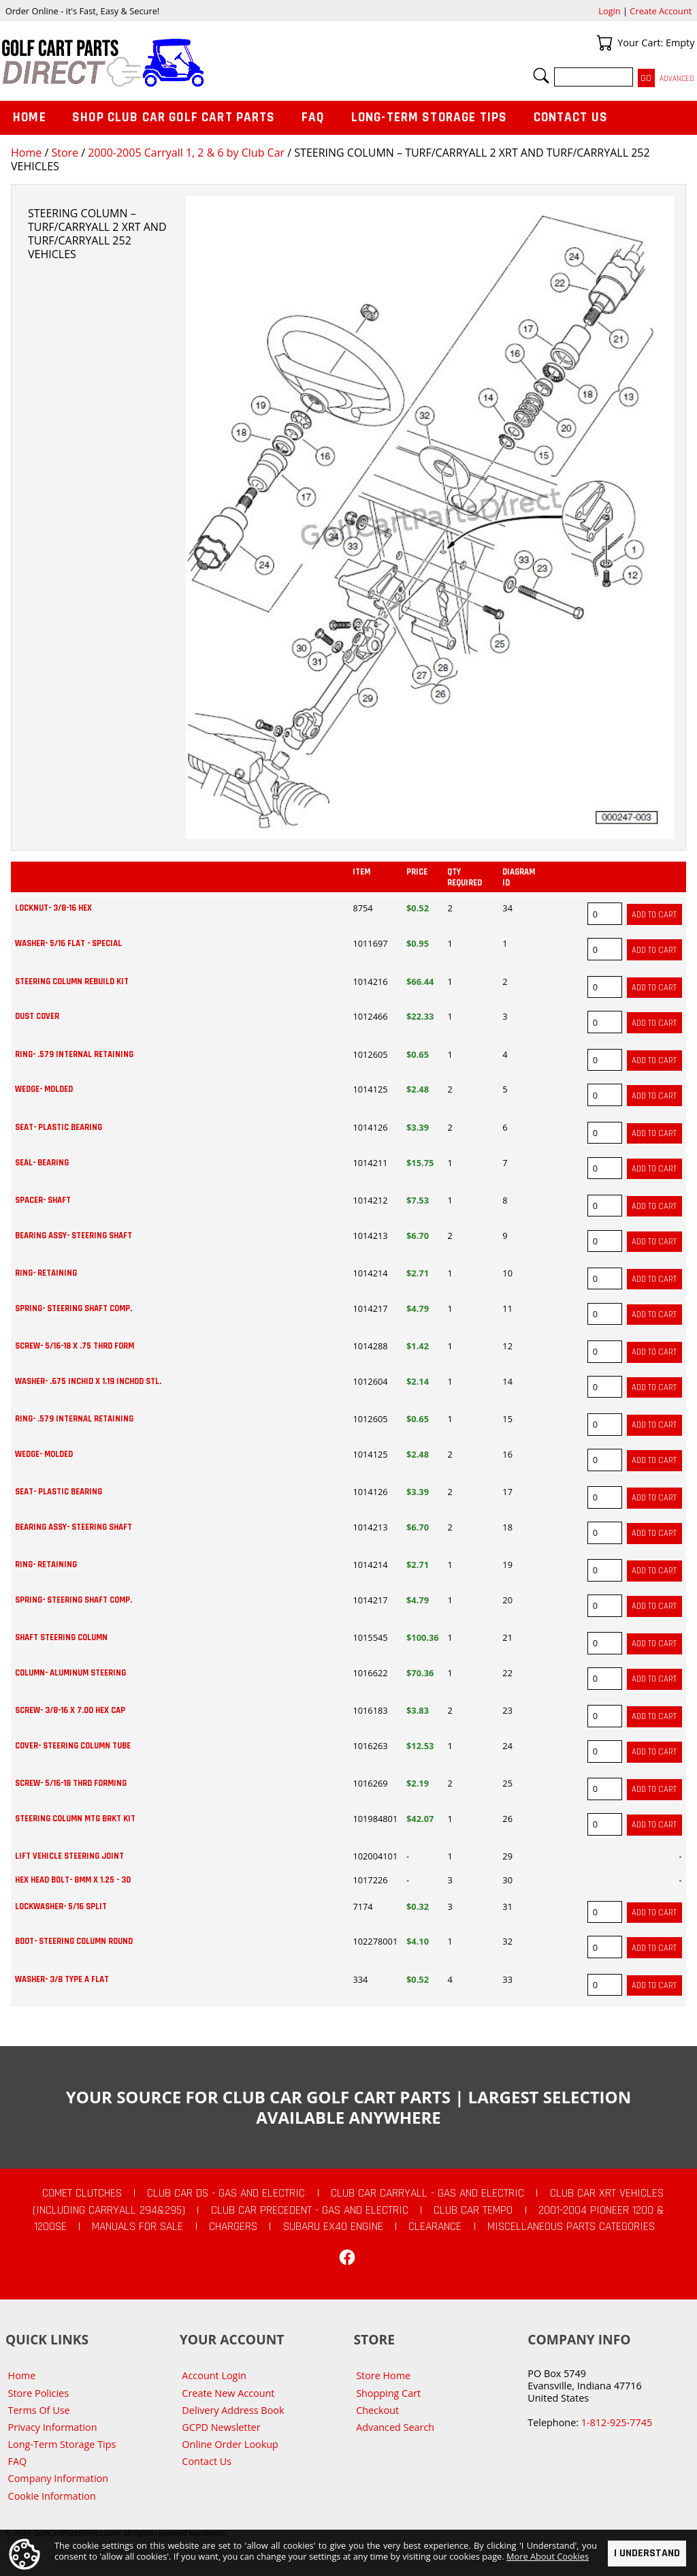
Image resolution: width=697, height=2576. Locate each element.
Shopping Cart (388, 2393)
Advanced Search (395, 2427)
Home (26, 152)
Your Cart (604, 43)
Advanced (677, 79)
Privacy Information (52, 2427)
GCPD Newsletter (221, 2427)
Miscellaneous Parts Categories (571, 2226)
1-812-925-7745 (616, 2422)
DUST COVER (37, 1016)
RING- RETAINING (46, 1273)
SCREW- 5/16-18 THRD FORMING (71, 1783)
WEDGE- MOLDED (44, 1089)
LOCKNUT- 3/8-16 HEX (53, 907)
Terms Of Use (39, 2410)
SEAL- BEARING (42, 1162)
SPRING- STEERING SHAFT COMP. (73, 1308)
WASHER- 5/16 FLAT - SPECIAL (68, 943)
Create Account (661, 11)
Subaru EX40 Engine (333, 2226)
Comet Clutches (82, 2193)
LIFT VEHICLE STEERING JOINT (69, 1856)
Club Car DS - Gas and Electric (226, 2193)
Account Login (214, 2375)
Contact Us (571, 117)
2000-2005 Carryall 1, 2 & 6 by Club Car (186, 152)
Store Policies (38, 2393)
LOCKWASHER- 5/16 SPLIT (61, 1906)
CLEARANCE (434, 2226)
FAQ (313, 117)
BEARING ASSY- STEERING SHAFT (73, 1235)
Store (64, 152)
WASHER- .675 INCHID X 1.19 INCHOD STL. (88, 1381)
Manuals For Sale (137, 2226)
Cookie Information (52, 2495)
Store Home (383, 2375)
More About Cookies (547, 2556)
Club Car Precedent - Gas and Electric (309, 2210)
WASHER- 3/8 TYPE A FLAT (62, 1979)
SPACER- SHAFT (43, 1200)
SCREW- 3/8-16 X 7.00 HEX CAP (70, 1710)
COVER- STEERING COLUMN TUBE (73, 1745)
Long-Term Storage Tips (429, 117)
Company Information (58, 2478)
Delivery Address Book (233, 2410)
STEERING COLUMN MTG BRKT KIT (75, 1818)
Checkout (377, 2410)
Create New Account (228, 2393)
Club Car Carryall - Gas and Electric (427, 2193)
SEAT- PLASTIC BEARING (58, 1127)
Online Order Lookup (230, 2444)
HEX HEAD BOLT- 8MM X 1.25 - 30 (73, 1879)
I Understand (647, 2553)
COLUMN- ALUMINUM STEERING (70, 1672)
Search (541, 76)
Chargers (233, 2226)
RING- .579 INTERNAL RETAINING (74, 1054)
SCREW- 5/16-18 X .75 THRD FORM (74, 1345)
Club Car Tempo (473, 2210)
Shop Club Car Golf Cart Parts (173, 117)
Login (609, 11)
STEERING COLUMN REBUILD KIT (72, 981)
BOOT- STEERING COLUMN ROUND (74, 1941)
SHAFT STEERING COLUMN (61, 1637)
